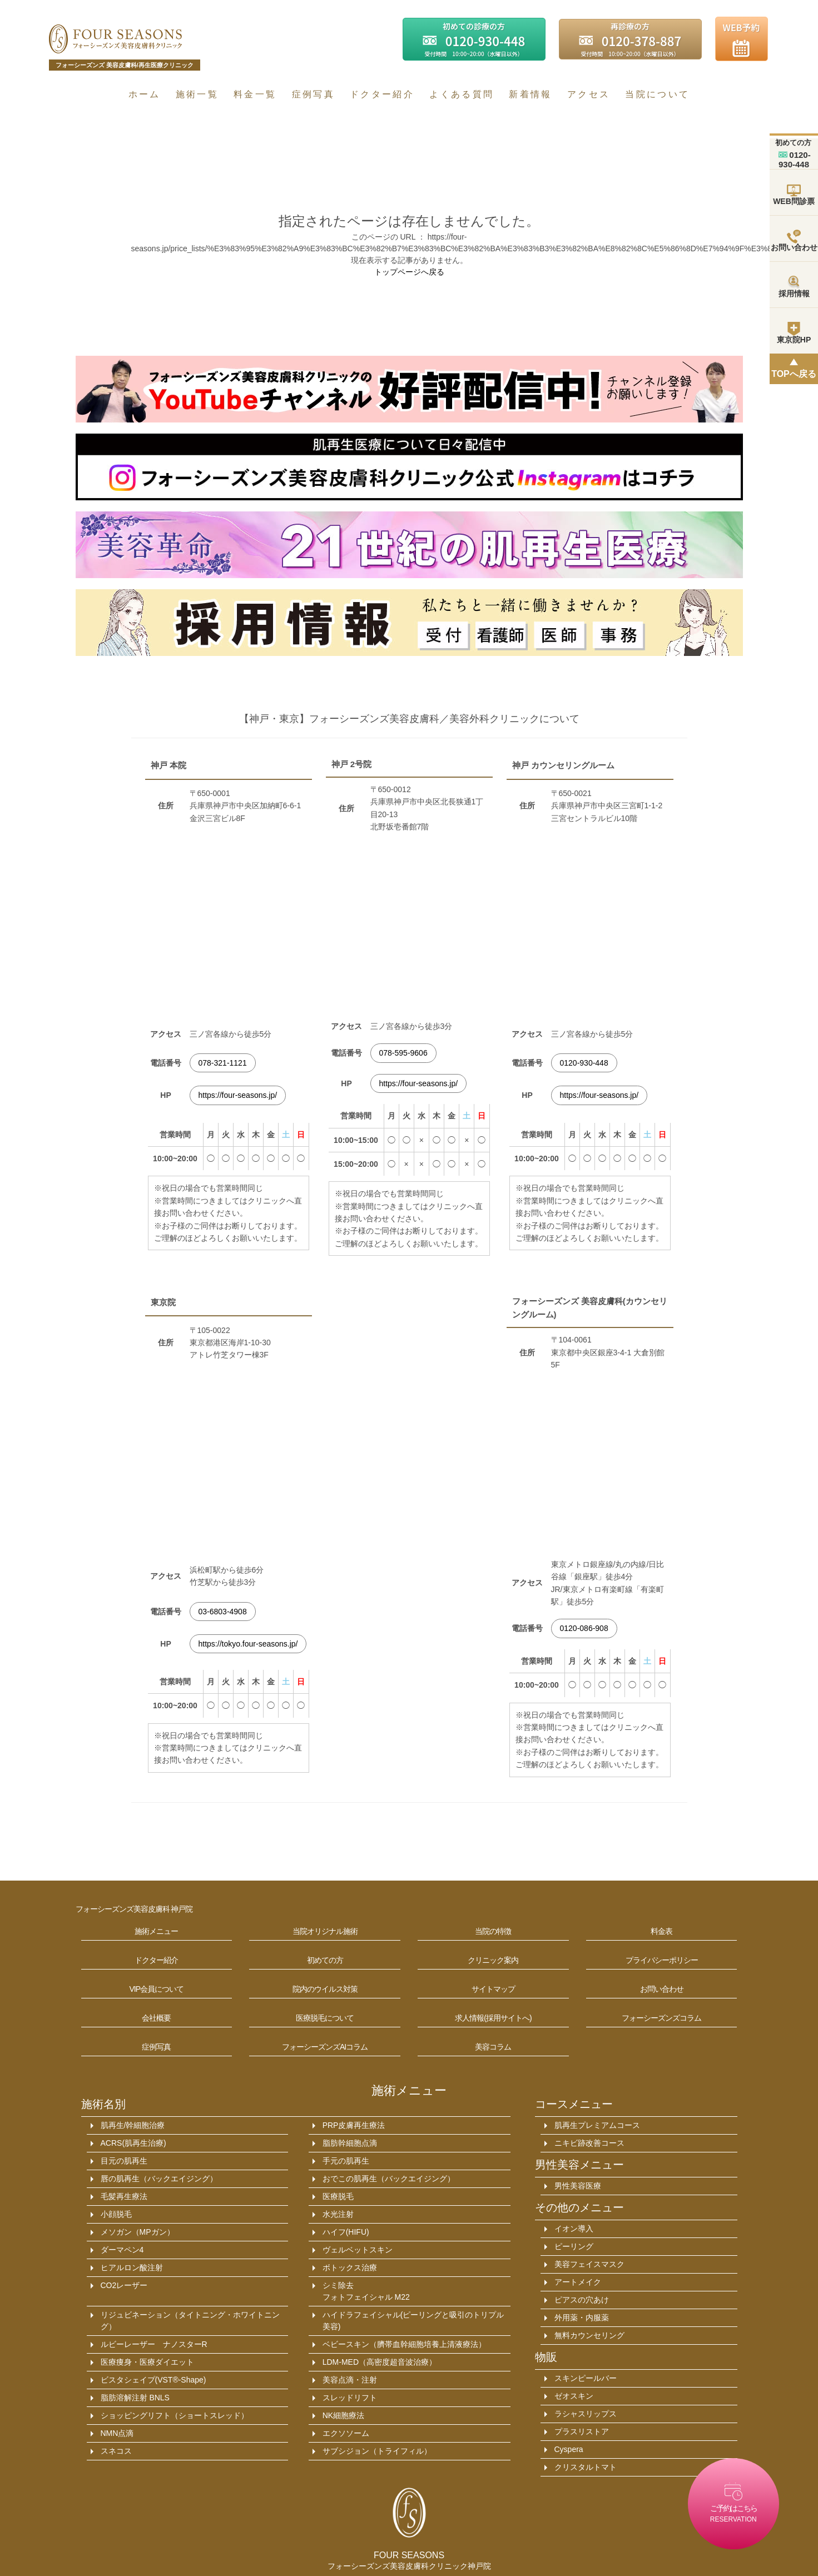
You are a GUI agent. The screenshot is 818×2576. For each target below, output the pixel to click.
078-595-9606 (403, 1052)
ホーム (144, 94)
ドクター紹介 (382, 94)
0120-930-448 (584, 1062)
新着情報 (530, 94)
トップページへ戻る (409, 271)
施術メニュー (409, 2090)
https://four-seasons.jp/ (238, 1095)
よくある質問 (461, 94)
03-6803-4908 (223, 1611)
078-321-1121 (223, 1062)
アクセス (588, 94)
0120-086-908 (584, 1628)
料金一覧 (255, 94)
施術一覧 (197, 94)
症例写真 (313, 94)
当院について (657, 94)
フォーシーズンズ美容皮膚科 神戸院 (134, 1908)
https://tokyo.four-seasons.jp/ (248, 1643)
